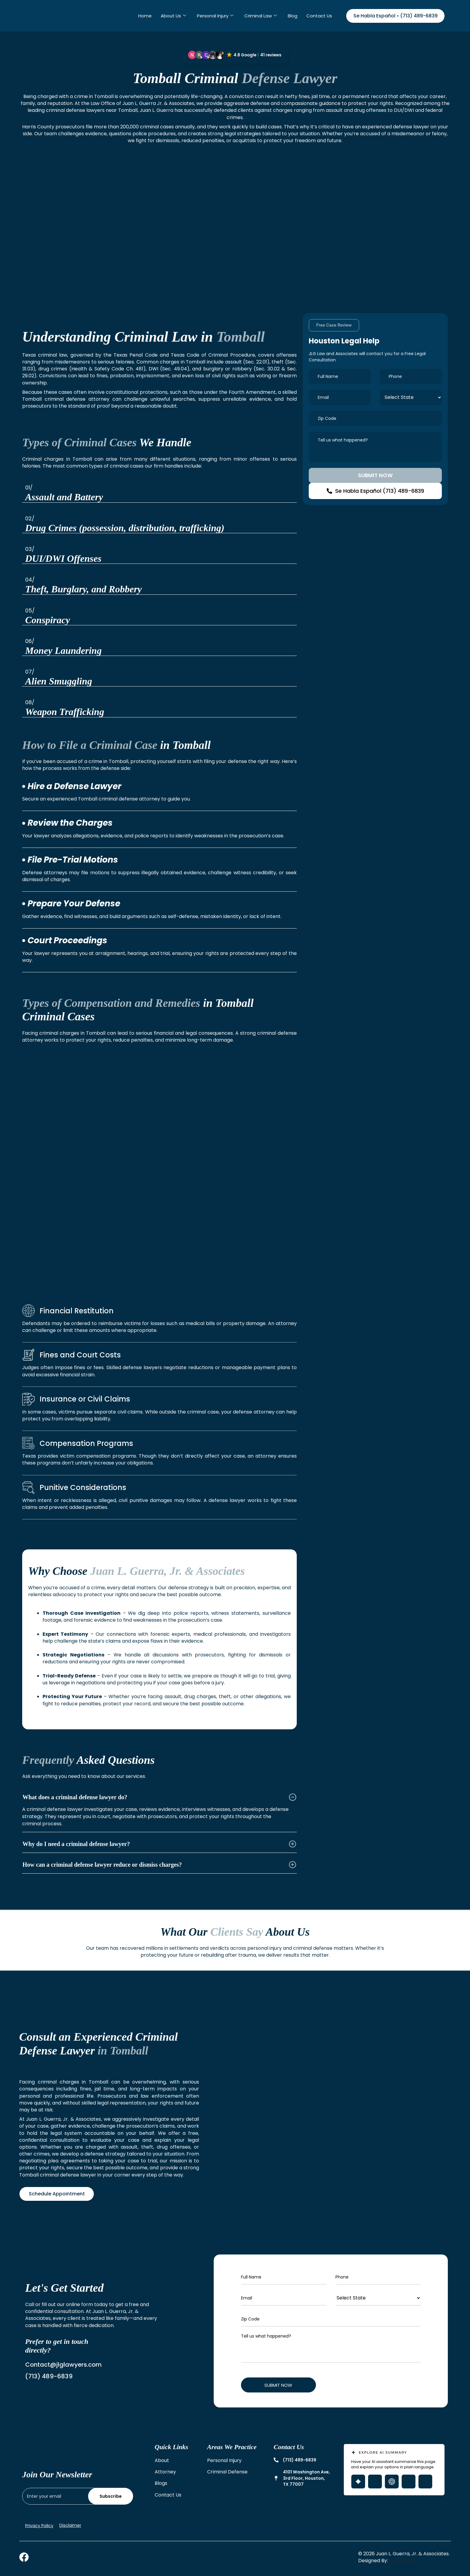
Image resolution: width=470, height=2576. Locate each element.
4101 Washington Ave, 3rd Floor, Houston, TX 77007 (306, 2478)
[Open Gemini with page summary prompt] (358, 2481)
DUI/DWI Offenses (63, 558)
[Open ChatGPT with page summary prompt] (392, 2481)
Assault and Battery (64, 497)
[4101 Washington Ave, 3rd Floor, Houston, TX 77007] (276, 2478)
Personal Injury (215, 16)
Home (145, 16)
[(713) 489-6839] (276, 2460)
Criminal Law (260, 16)
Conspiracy (47, 620)
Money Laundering (63, 650)
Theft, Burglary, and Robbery (83, 589)
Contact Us (319, 16)
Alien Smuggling (58, 681)
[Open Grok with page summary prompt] (375, 2481)
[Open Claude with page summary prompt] (425, 2481)
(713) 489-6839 (299, 2460)
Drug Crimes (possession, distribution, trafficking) (124, 527)
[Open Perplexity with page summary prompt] (408, 2481)
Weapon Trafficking (64, 711)
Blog (292, 16)
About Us (173, 16)
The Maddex (403, 2560)
